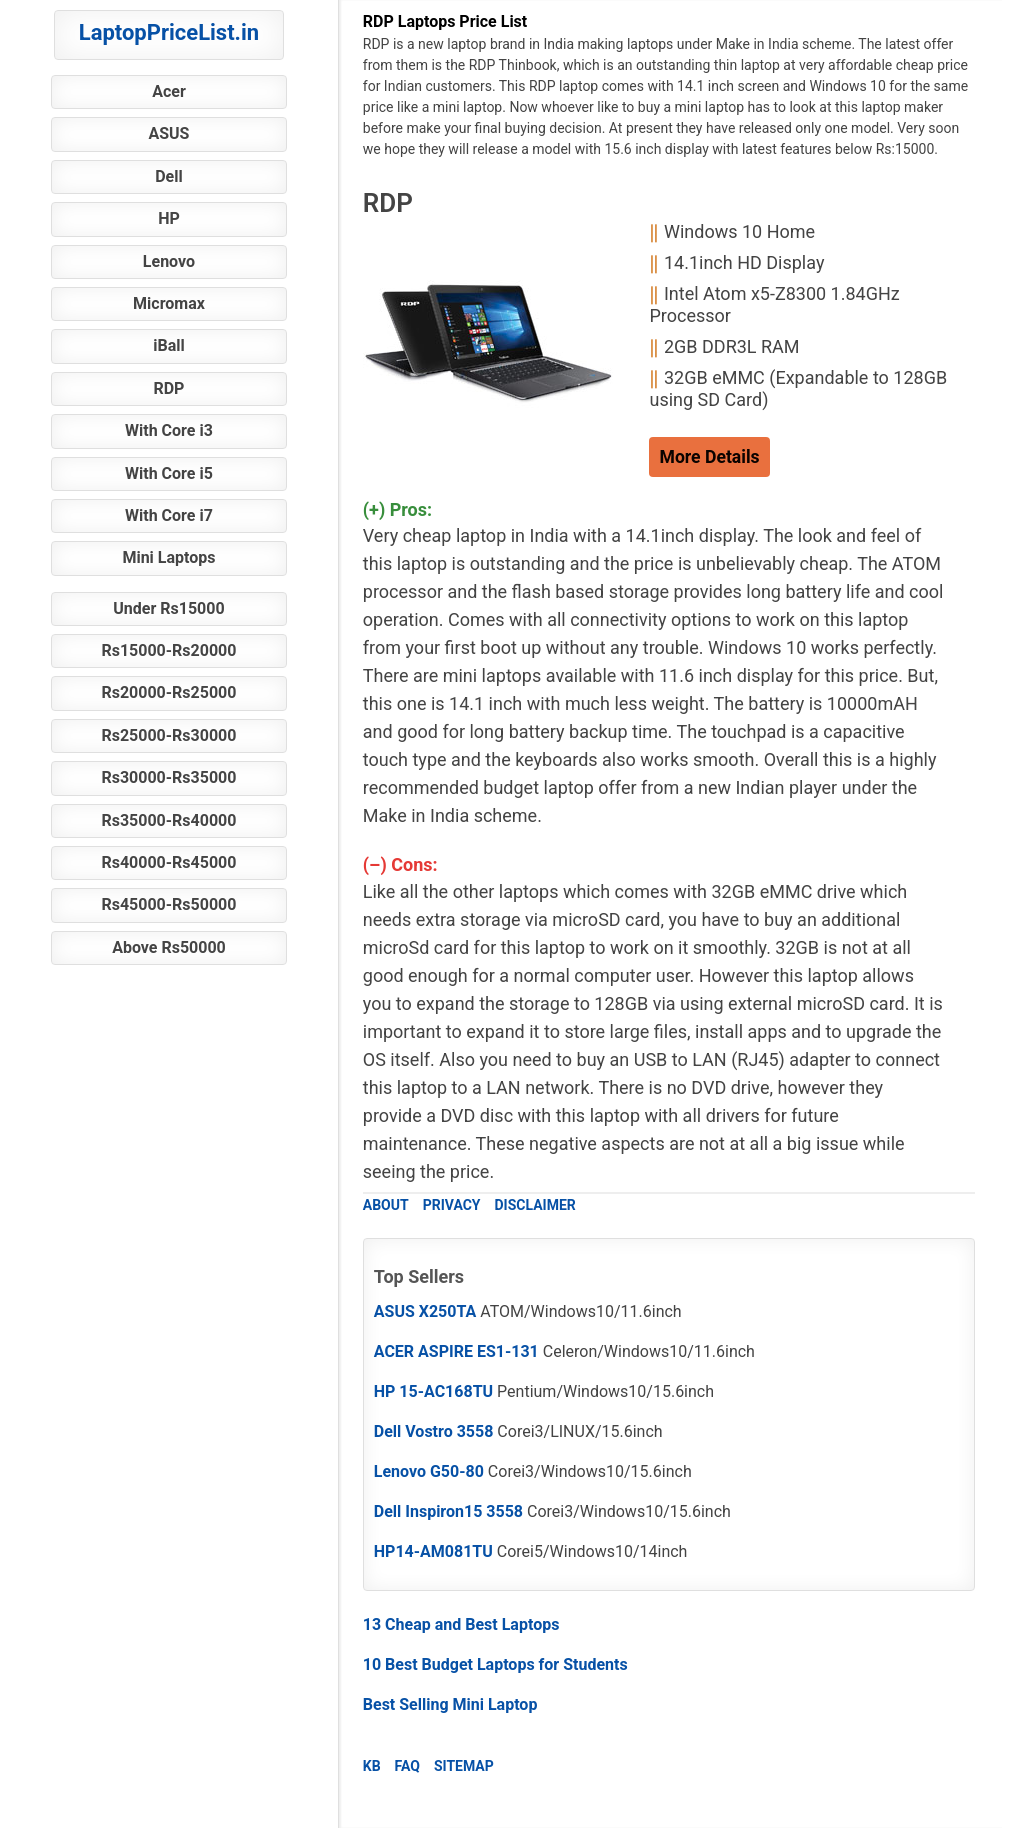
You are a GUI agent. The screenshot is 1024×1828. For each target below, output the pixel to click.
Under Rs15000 (168, 608)
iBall (168, 345)
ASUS (168, 133)
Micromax (169, 303)
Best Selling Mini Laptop (450, 1704)
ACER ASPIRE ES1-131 (456, 1351)
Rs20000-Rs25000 (168, 692)
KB (372, 1766)
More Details (709, 457)
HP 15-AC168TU (433, 1391)
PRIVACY (452, 1205)
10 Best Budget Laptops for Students (495, 1664)
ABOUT (386, 1205)
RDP (168, 388)
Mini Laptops (168, 557)
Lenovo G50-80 (429, 1471)
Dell (169, 176)
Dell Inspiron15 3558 (448, 1511)
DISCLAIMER (534, 1205)
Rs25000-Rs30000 (168, 735)
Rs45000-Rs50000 (168, 904)
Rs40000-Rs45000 (168, 862)
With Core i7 (169, 515)
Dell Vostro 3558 (434, 1431)
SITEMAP (464, 1766)
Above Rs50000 (169, 947)
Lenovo (169, 261)
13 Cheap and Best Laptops (461, 1624)
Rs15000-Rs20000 (168, 650)
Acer (169, 91)
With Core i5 (169, 473)
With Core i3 (169, 430)
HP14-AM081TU (433, 1551)
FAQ (407, 1766)
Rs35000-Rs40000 (168, 820)
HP (169, 218)
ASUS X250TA (425, 1311)
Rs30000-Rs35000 (168, 777)
